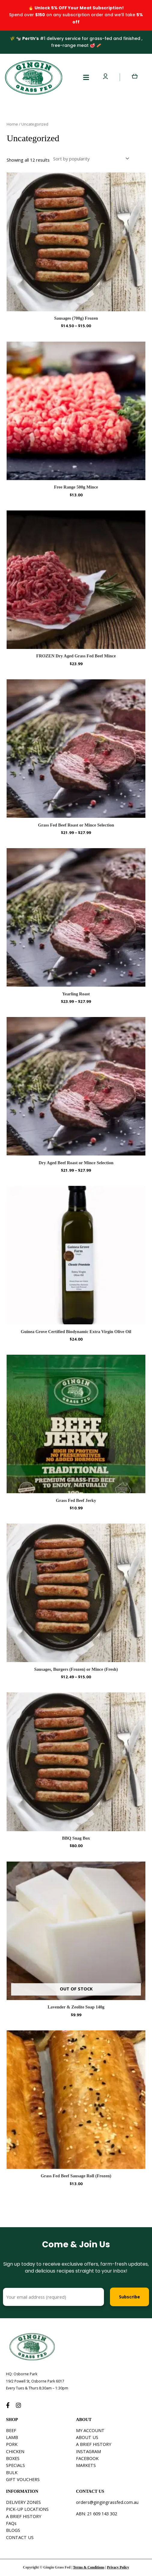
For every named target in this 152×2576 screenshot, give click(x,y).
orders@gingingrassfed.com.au (107, 2502)
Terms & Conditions (88, 2567)
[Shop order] (90, 159)
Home (12, 124)
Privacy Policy (118, 2567)
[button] (86, 77)
